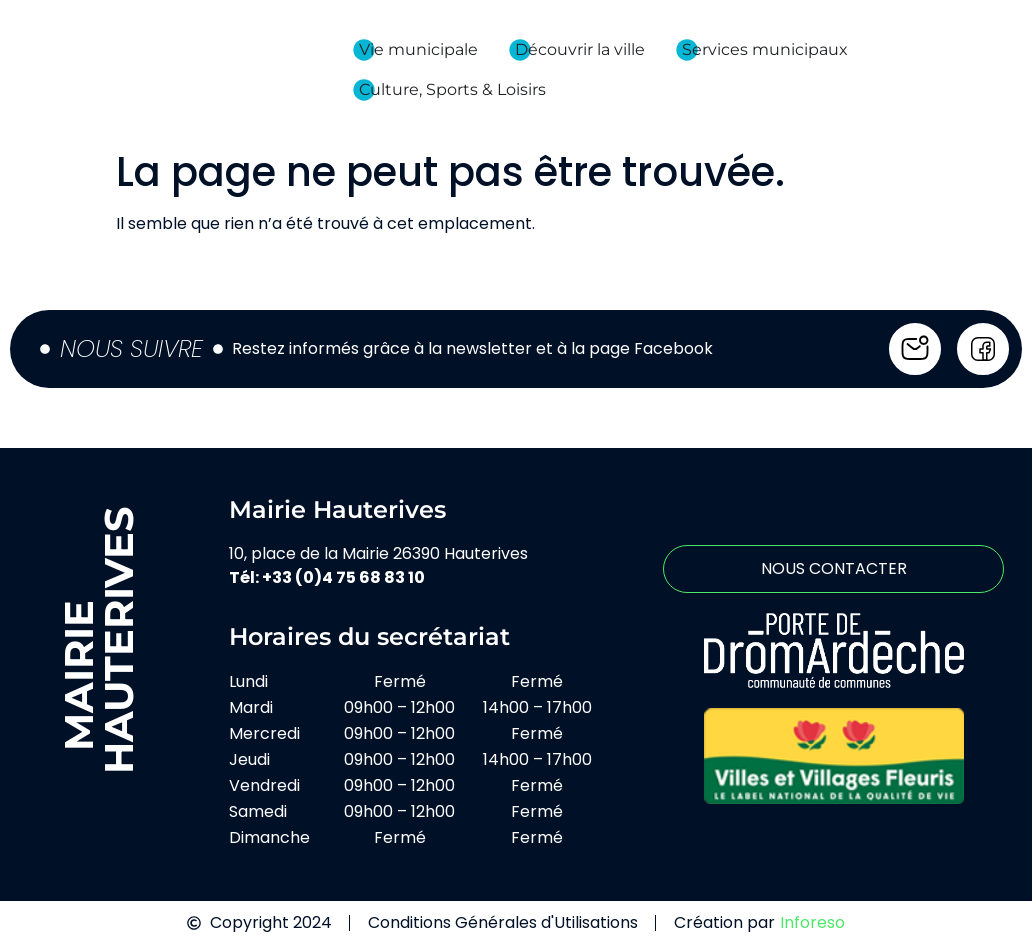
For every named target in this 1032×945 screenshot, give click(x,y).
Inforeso (812, 922)
